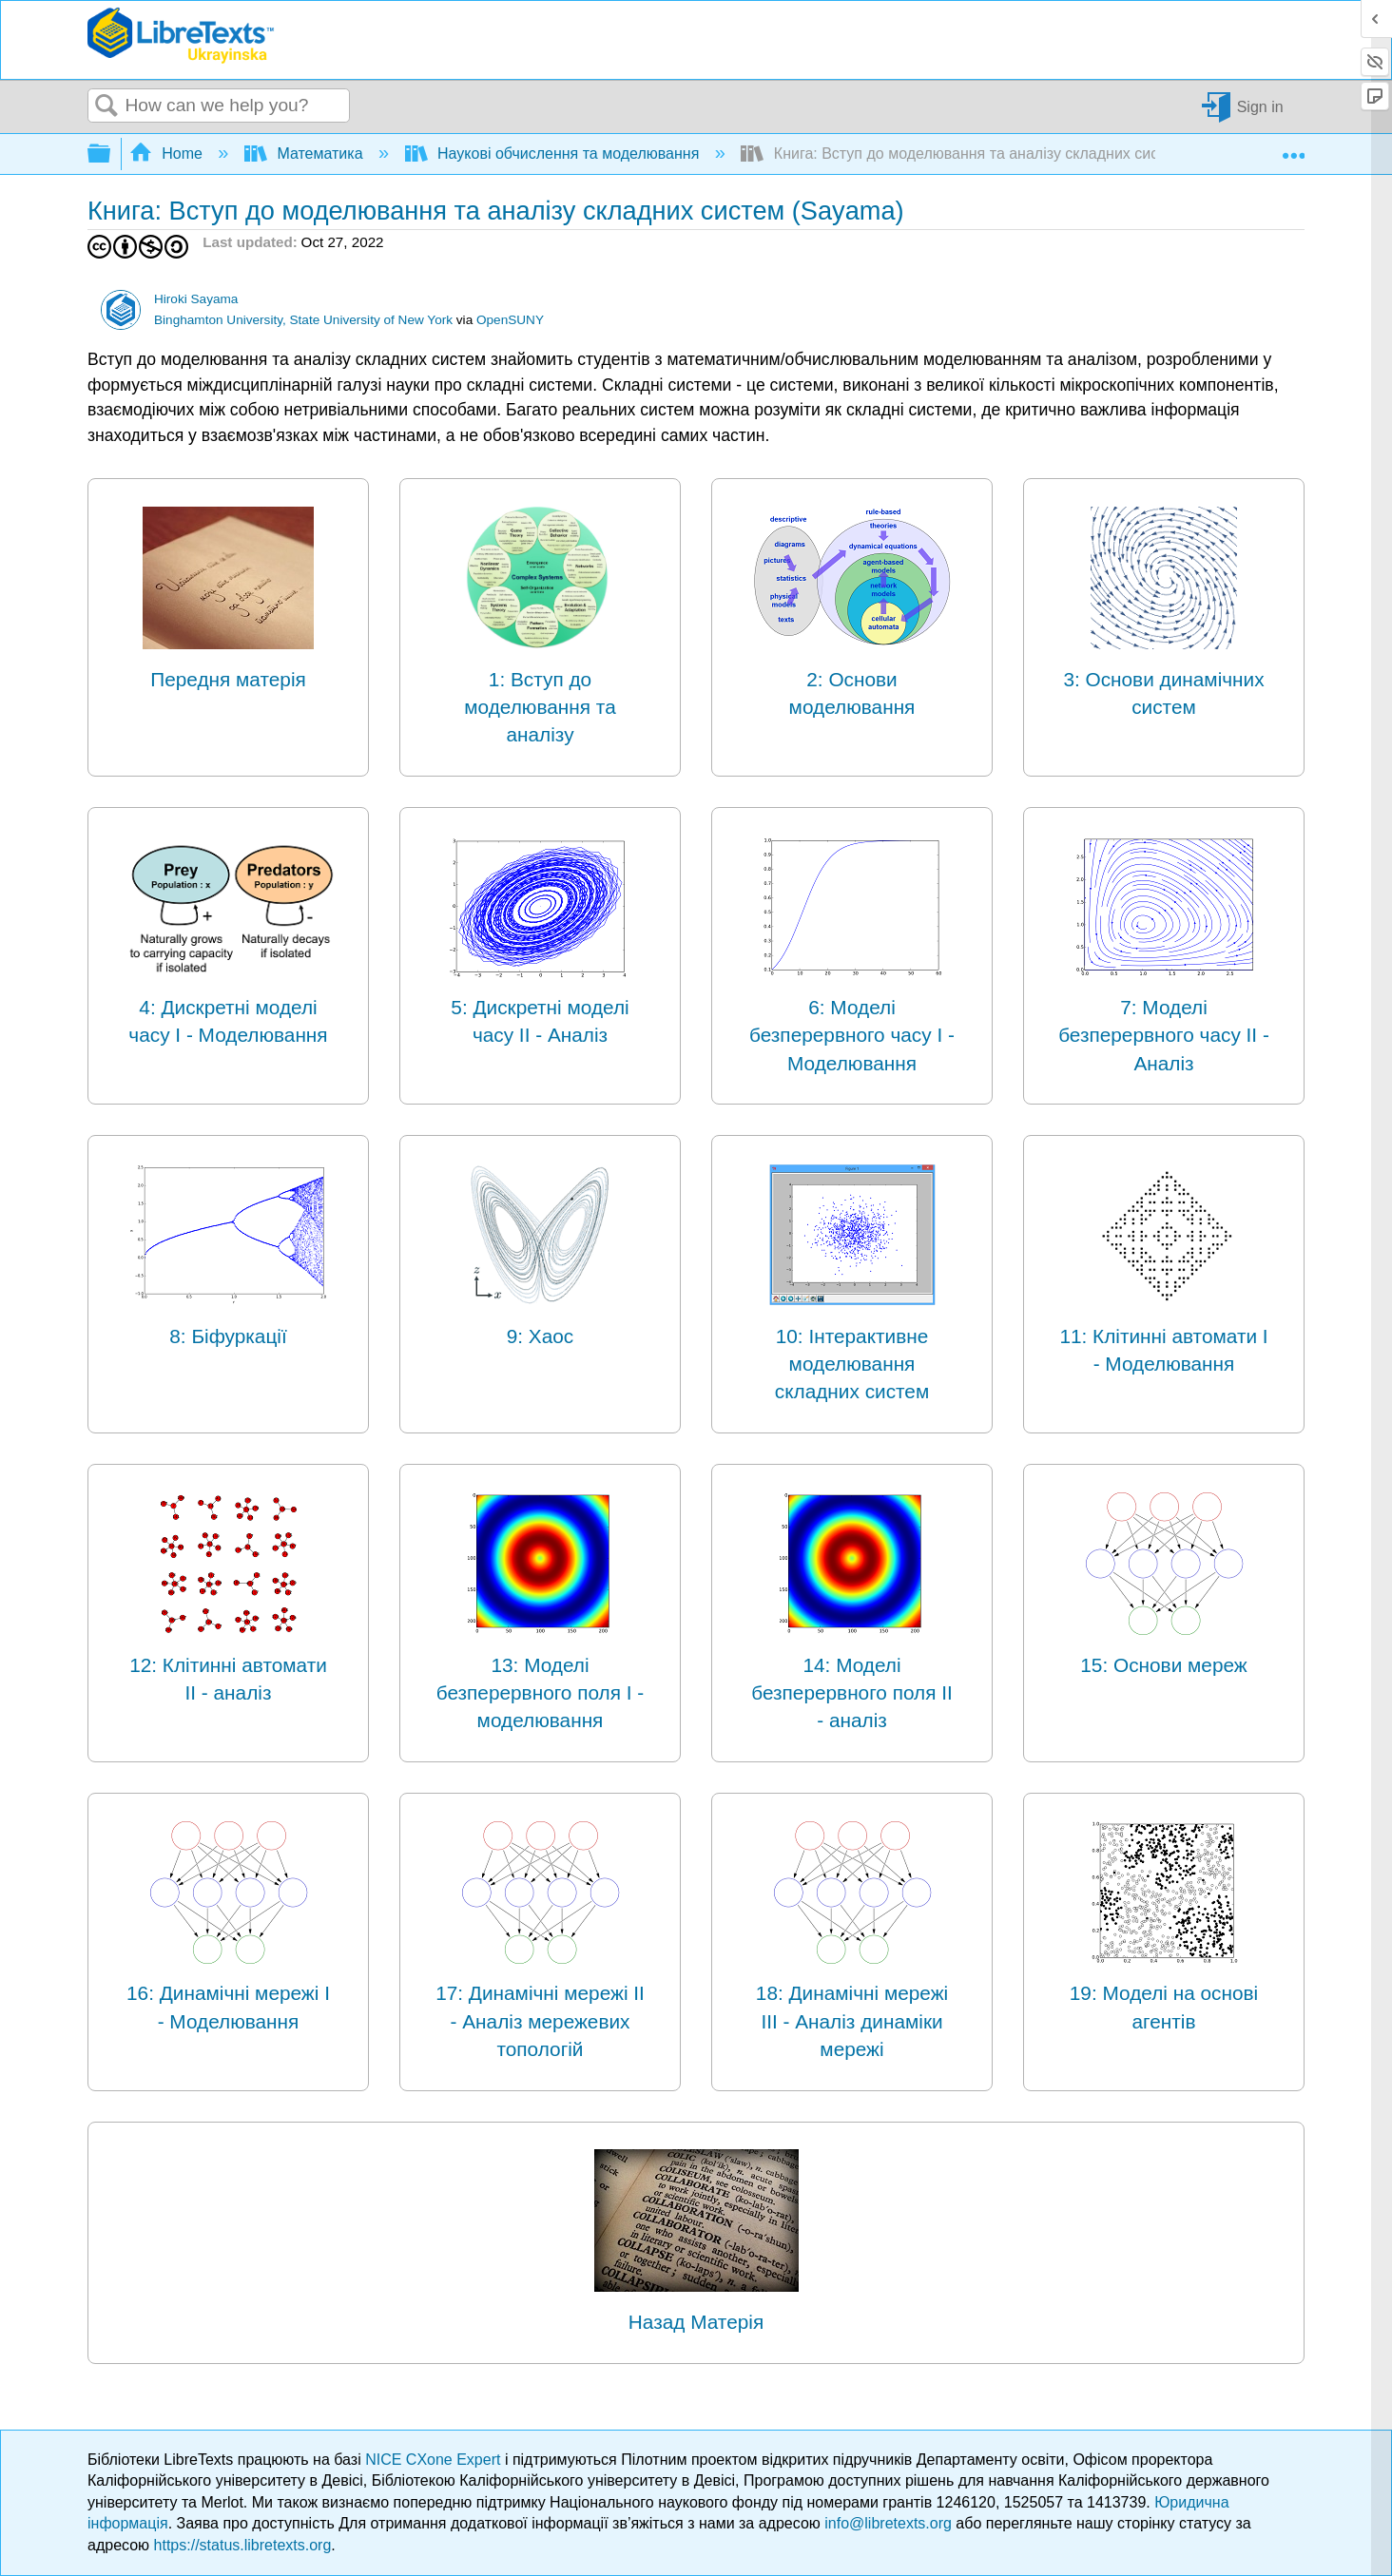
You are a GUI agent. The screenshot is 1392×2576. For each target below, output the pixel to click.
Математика (305, 153)
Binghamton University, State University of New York (303, 320)
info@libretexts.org (888, 2523)
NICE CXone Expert (435, 2459)
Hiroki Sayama (196, 299)
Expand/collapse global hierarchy (111, 154)
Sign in (1260, 106)
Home (168, 153)
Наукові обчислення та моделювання (554, 153)
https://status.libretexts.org (243, 2545)
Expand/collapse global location (1293, 148)
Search (106, 106)
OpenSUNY (510, 320)
